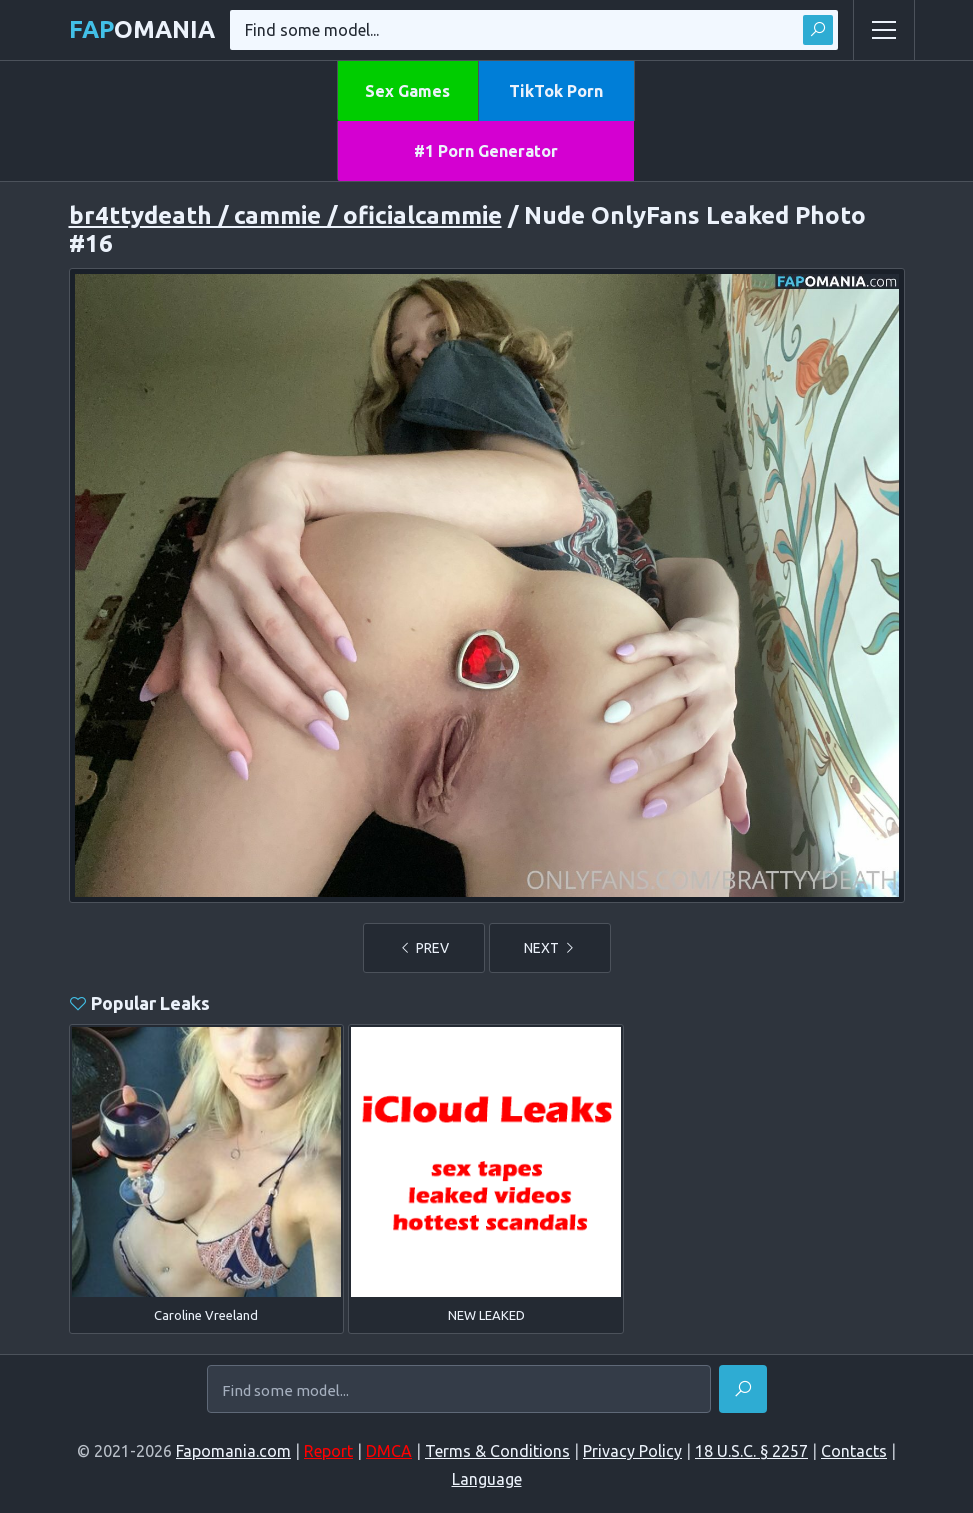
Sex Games (407, 91)
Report (328, 1451)
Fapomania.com (233, 1451)
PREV (424, 948)
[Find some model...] (459, 1390)
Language (487, 1479)
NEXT (550, 948)
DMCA (389, 1451)
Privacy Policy (632, 1451)
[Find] (743, 1389)
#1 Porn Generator (486, 151)
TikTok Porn (556, 91)
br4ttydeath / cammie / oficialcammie (285, 215)
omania (142, 29)
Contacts (854, 1451)
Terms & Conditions (497, 1451)
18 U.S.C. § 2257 (751, 1451)
